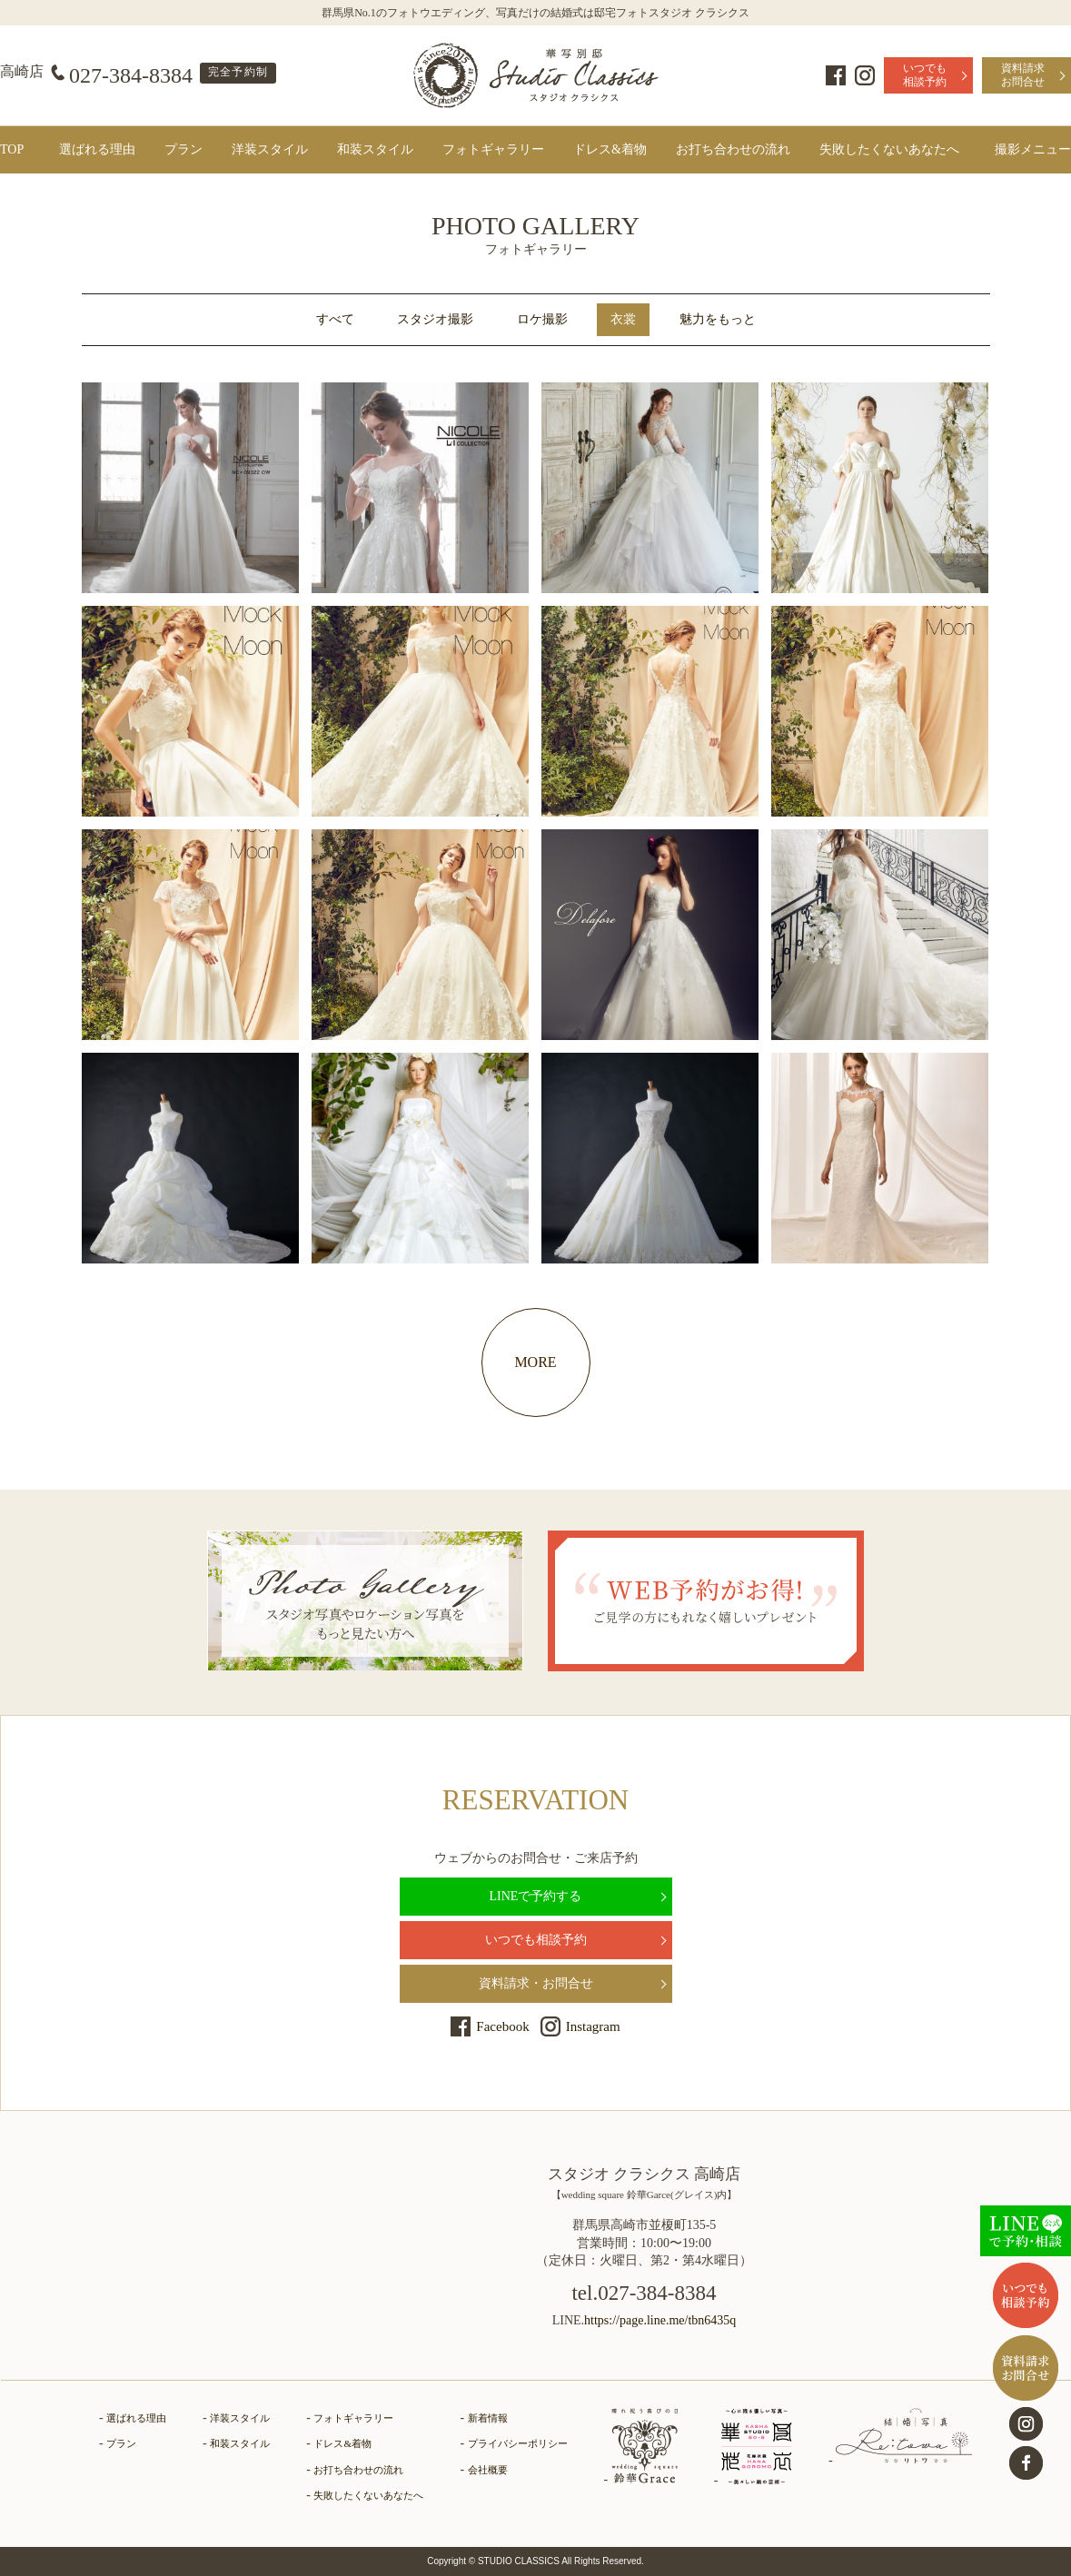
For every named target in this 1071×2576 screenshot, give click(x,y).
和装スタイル (375, 149)
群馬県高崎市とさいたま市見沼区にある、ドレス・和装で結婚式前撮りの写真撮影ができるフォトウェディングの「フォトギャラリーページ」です (536, 75)
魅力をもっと (717, 319)
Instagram (865, 75)
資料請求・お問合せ (536, 1983)
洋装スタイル (270, 149)
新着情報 (488, 2418)
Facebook (836, 75)
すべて (335, 319)
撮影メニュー (1033, 149)
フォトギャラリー (493, 149)
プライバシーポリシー (518, 2443)
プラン (183, 149)
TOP (12, 149)
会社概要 (488, 2469)
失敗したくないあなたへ (889, 149)
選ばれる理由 (97, 149)
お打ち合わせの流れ (733, 149)
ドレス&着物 (610, 149)
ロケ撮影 (542, 319)
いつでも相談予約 (925, 75)
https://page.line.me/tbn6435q (660, 2320)
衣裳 (623, 319)
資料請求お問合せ (1023, 75)
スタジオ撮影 (435, 319)
